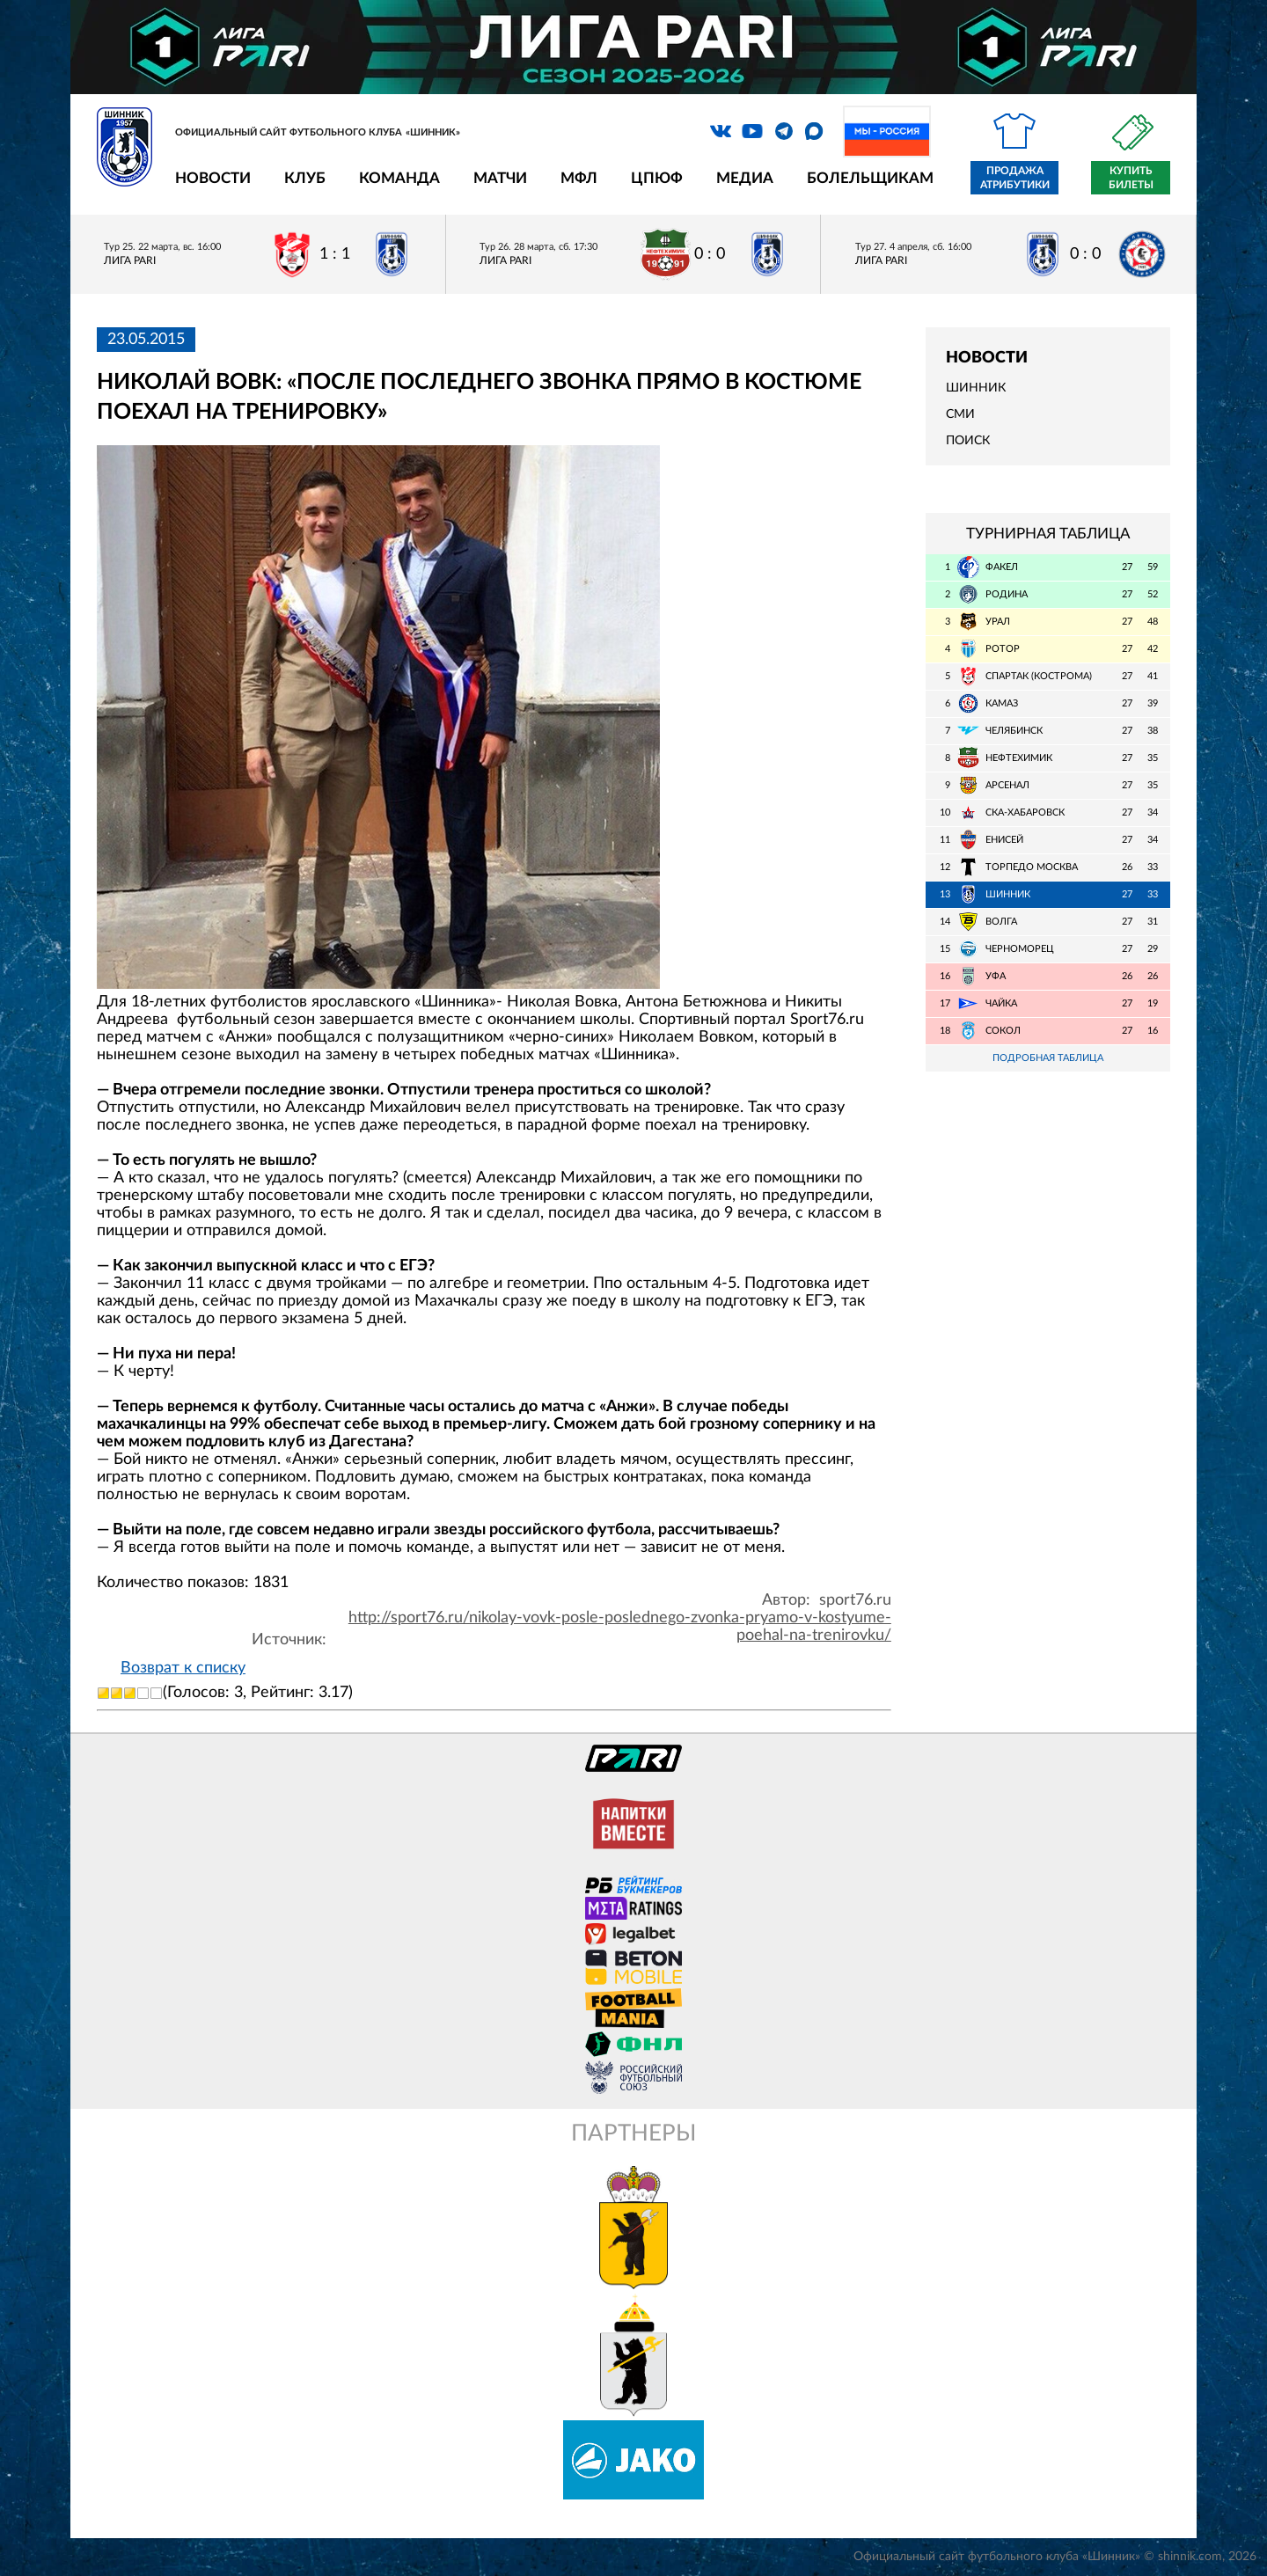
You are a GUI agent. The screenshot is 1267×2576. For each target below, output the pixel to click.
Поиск (968, 441)
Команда (399, 178)
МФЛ (578, 178)
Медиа (744, 178)
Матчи (500, 178)
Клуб (305, 178)
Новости (213, 178)
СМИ (960, 414)
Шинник (976, 388)
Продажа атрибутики (1015, 177)
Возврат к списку (183, 1668)
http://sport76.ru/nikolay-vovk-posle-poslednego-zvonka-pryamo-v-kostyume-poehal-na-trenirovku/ (619, 1626)
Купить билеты (1131, 177)
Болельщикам (870, 178)
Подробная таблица (1047, 1058)
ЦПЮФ (657, 178)
